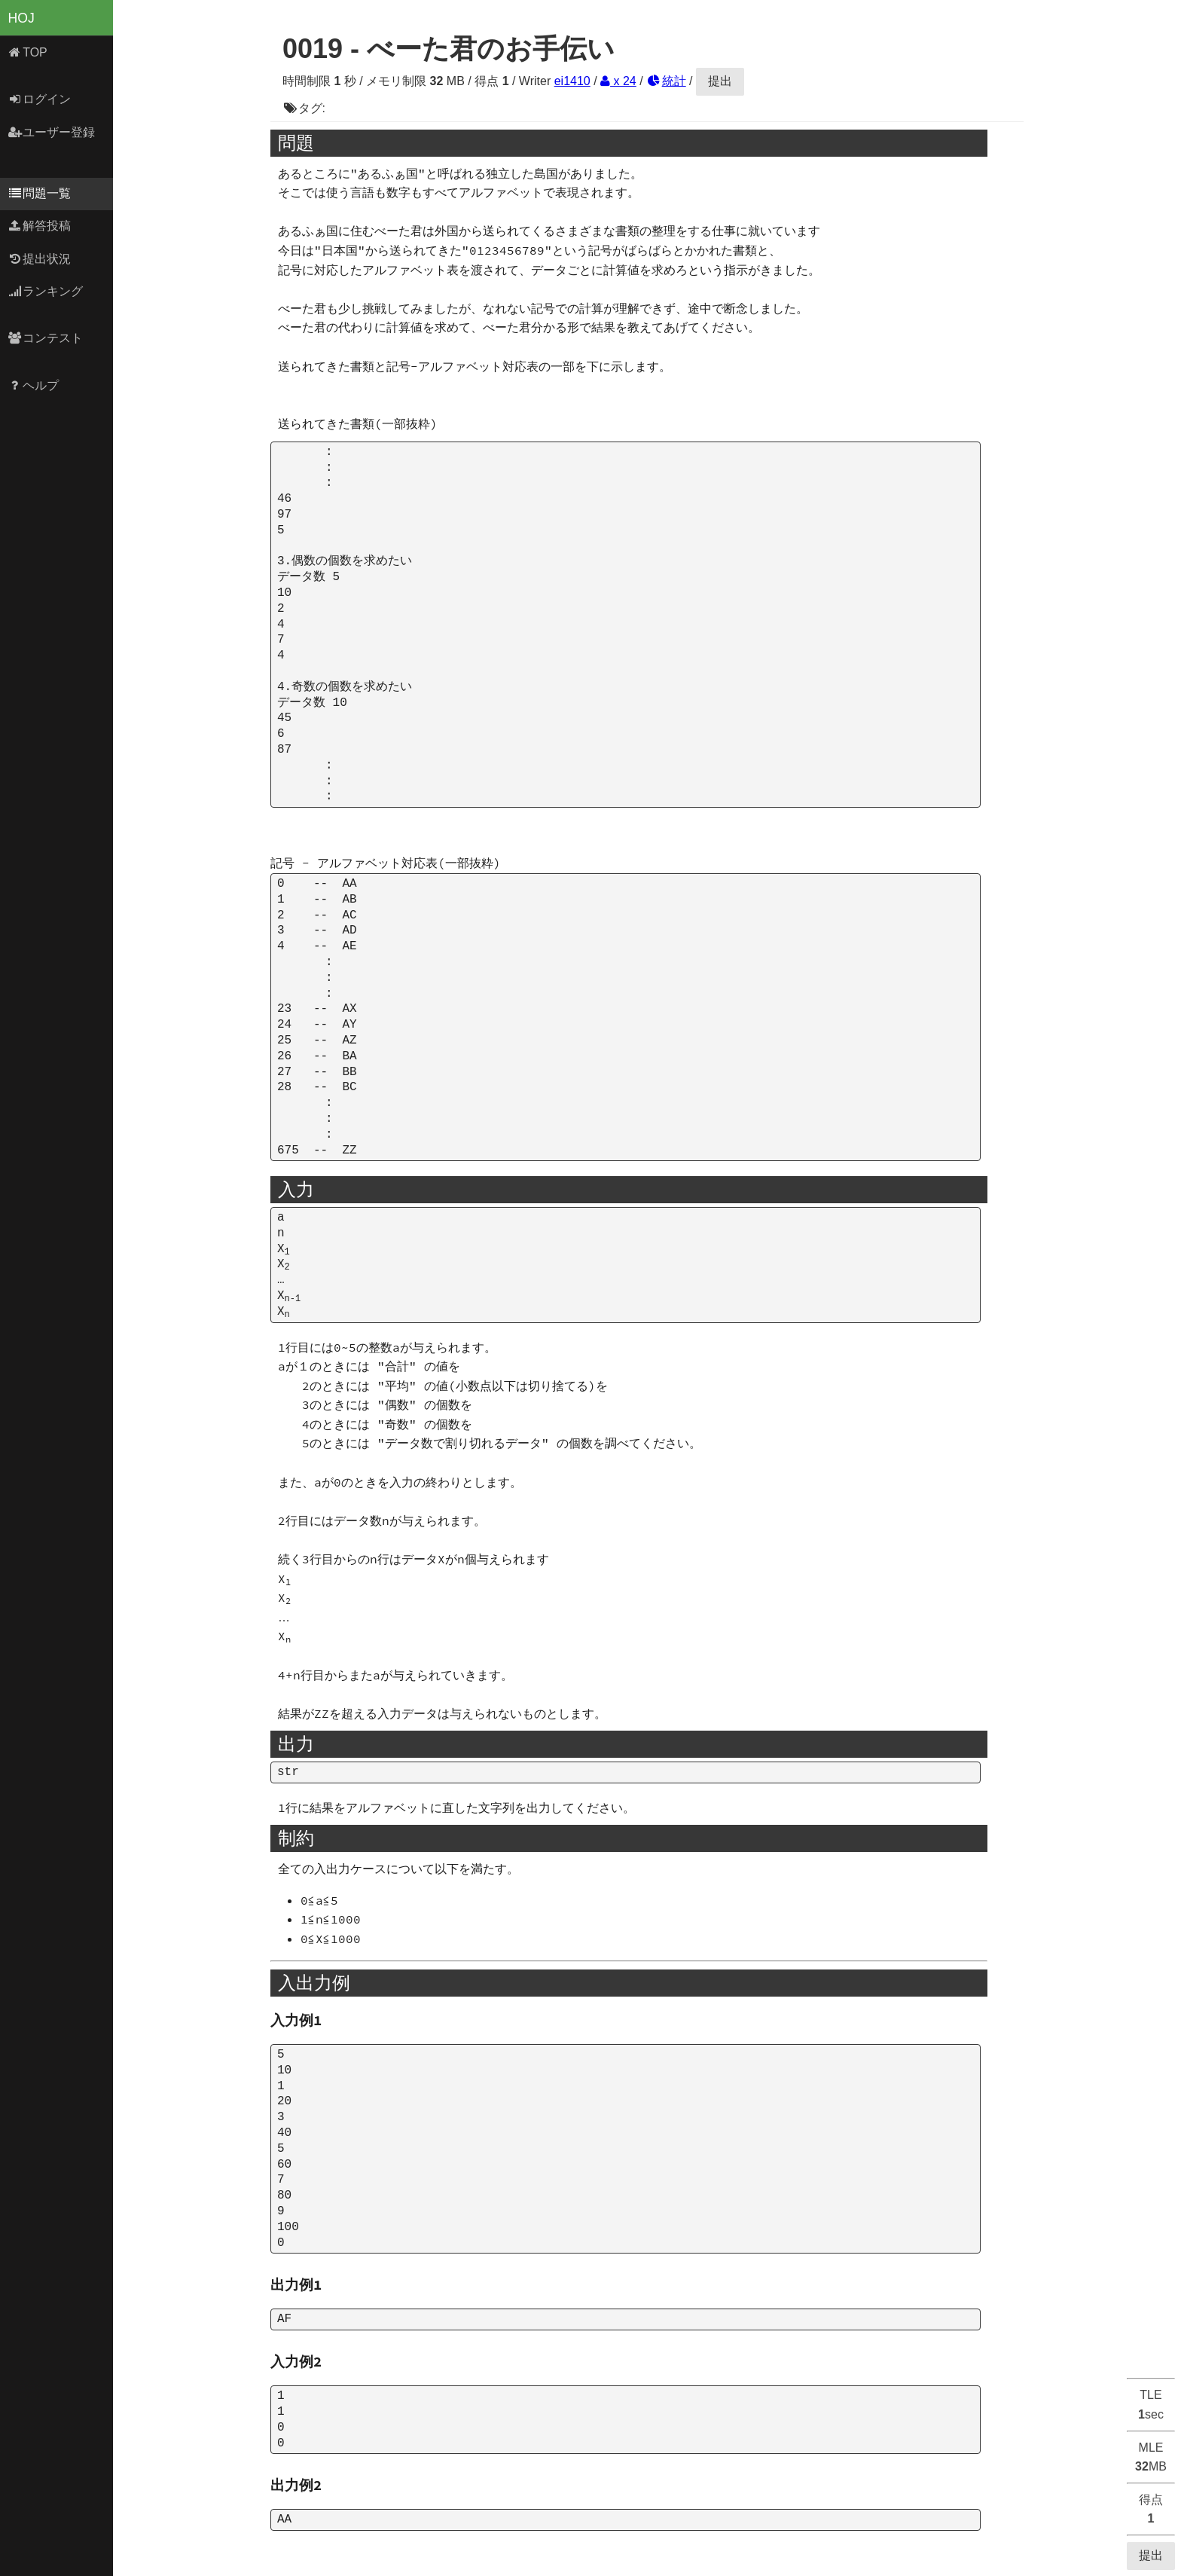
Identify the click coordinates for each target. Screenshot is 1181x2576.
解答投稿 (40, 225)
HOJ (21, 18)
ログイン (40, 99)
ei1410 (572, 81)
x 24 (618, 81)
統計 (666, 81)
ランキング (46, 291)
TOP (27, 52)
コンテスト (46, 338)
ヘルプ (34, 385)
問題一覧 (40, 193)
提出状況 (40, 258)
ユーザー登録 (52, 132)
